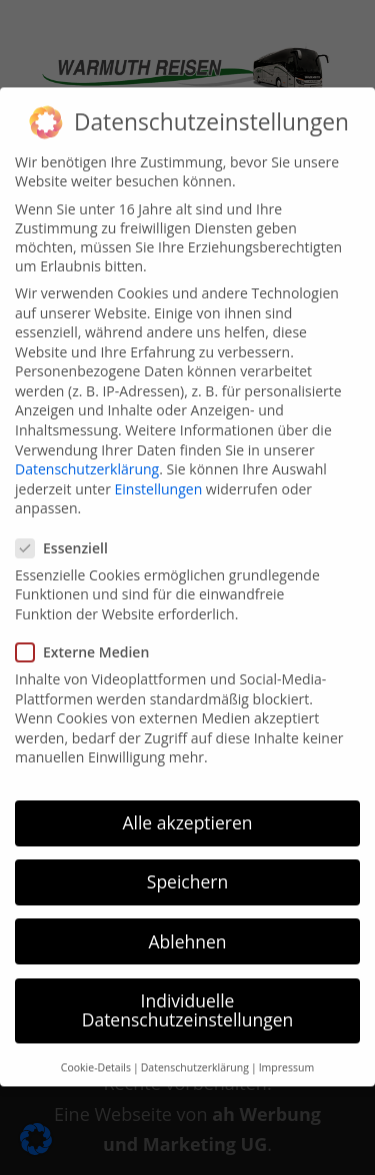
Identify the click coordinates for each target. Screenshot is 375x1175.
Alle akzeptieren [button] (187, 807)
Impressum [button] (286, 1051)
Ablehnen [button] (187, 925)
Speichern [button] (187, 866)
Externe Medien (90, 636)
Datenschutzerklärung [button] (195, 1051)
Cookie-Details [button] (96, 1051)
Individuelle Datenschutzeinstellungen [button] (188, 994)
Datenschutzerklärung (87, 453)
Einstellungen (159, 472)
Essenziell (70, 531)
